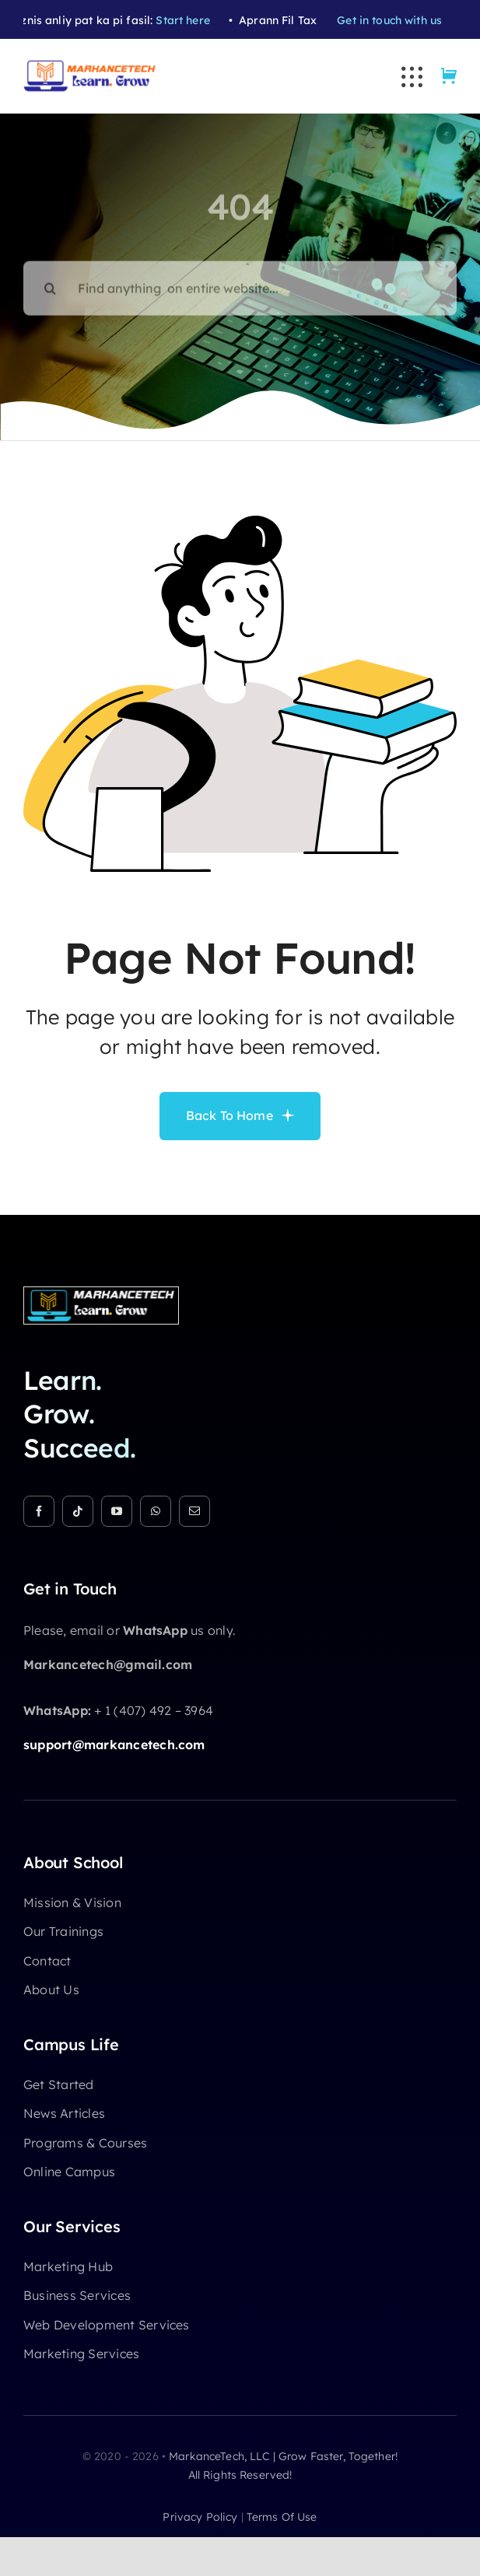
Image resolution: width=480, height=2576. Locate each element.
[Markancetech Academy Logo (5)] (89, 66)
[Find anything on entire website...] (240, 281)
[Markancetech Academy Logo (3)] (101, 1293)
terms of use (282, 2517)
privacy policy (200, 2517)
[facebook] (38, 1511)
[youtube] (116, 1511)
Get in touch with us (396, 20)
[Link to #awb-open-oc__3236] (411, 76)
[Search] (50, 281)
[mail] (194, 1511)
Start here (189, 20)
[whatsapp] (155, 1511)
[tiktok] (77, 1511)
